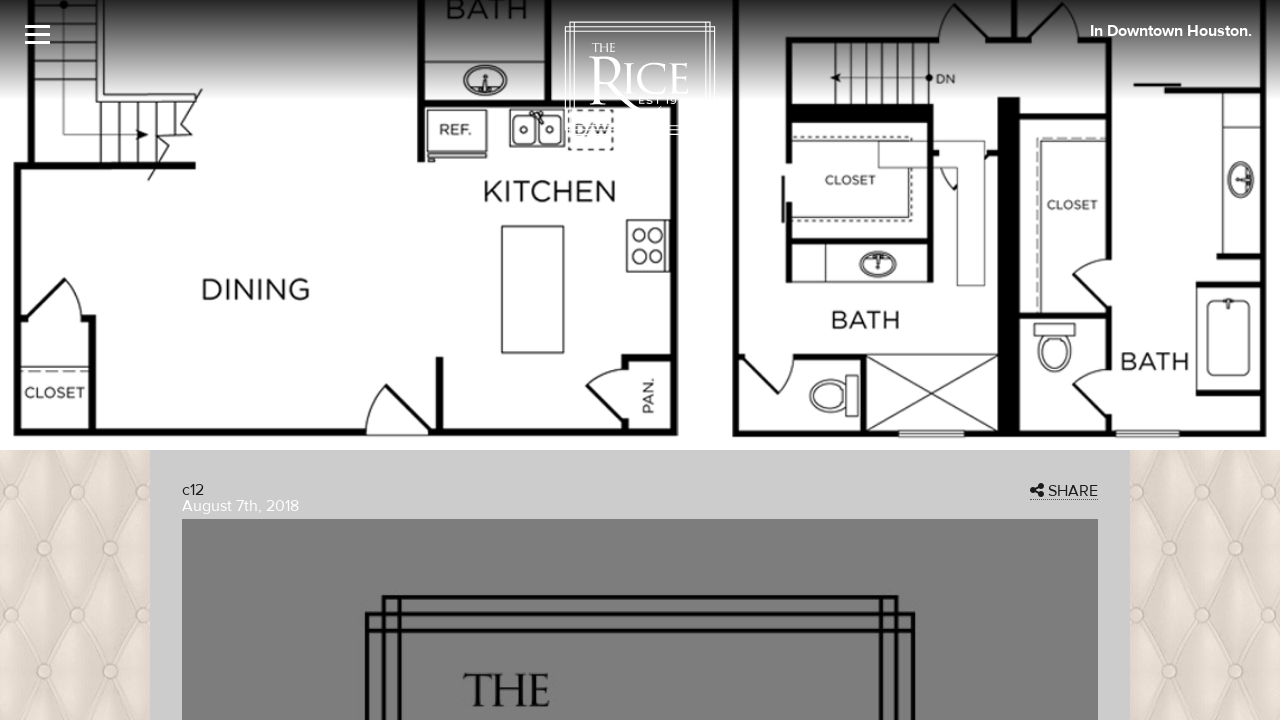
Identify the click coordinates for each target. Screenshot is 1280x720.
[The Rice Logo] (640, 78)
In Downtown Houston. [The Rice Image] (1171, 31)
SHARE (1064, 491)
